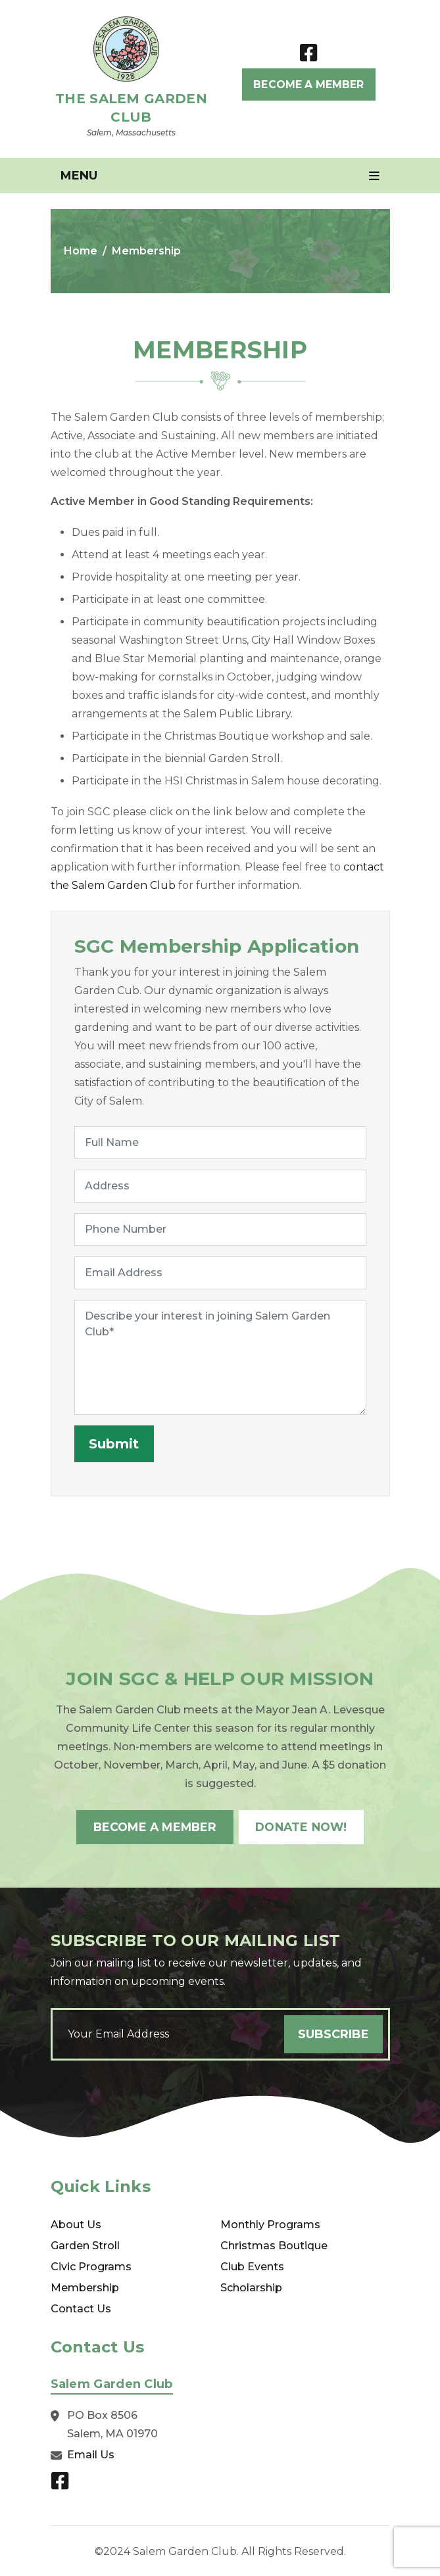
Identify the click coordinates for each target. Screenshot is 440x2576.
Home (80, 251)
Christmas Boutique (274, 2243)
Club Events (252, 2264)
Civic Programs (91, 2264)
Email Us (90, 2452)
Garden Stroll (85, 2243)
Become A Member (309, 84)
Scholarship (251, 2285)
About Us (76, 2222)
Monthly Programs (270, 2222)
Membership (85, 2285)
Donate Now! (305, 1826)
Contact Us (81, 2307)
